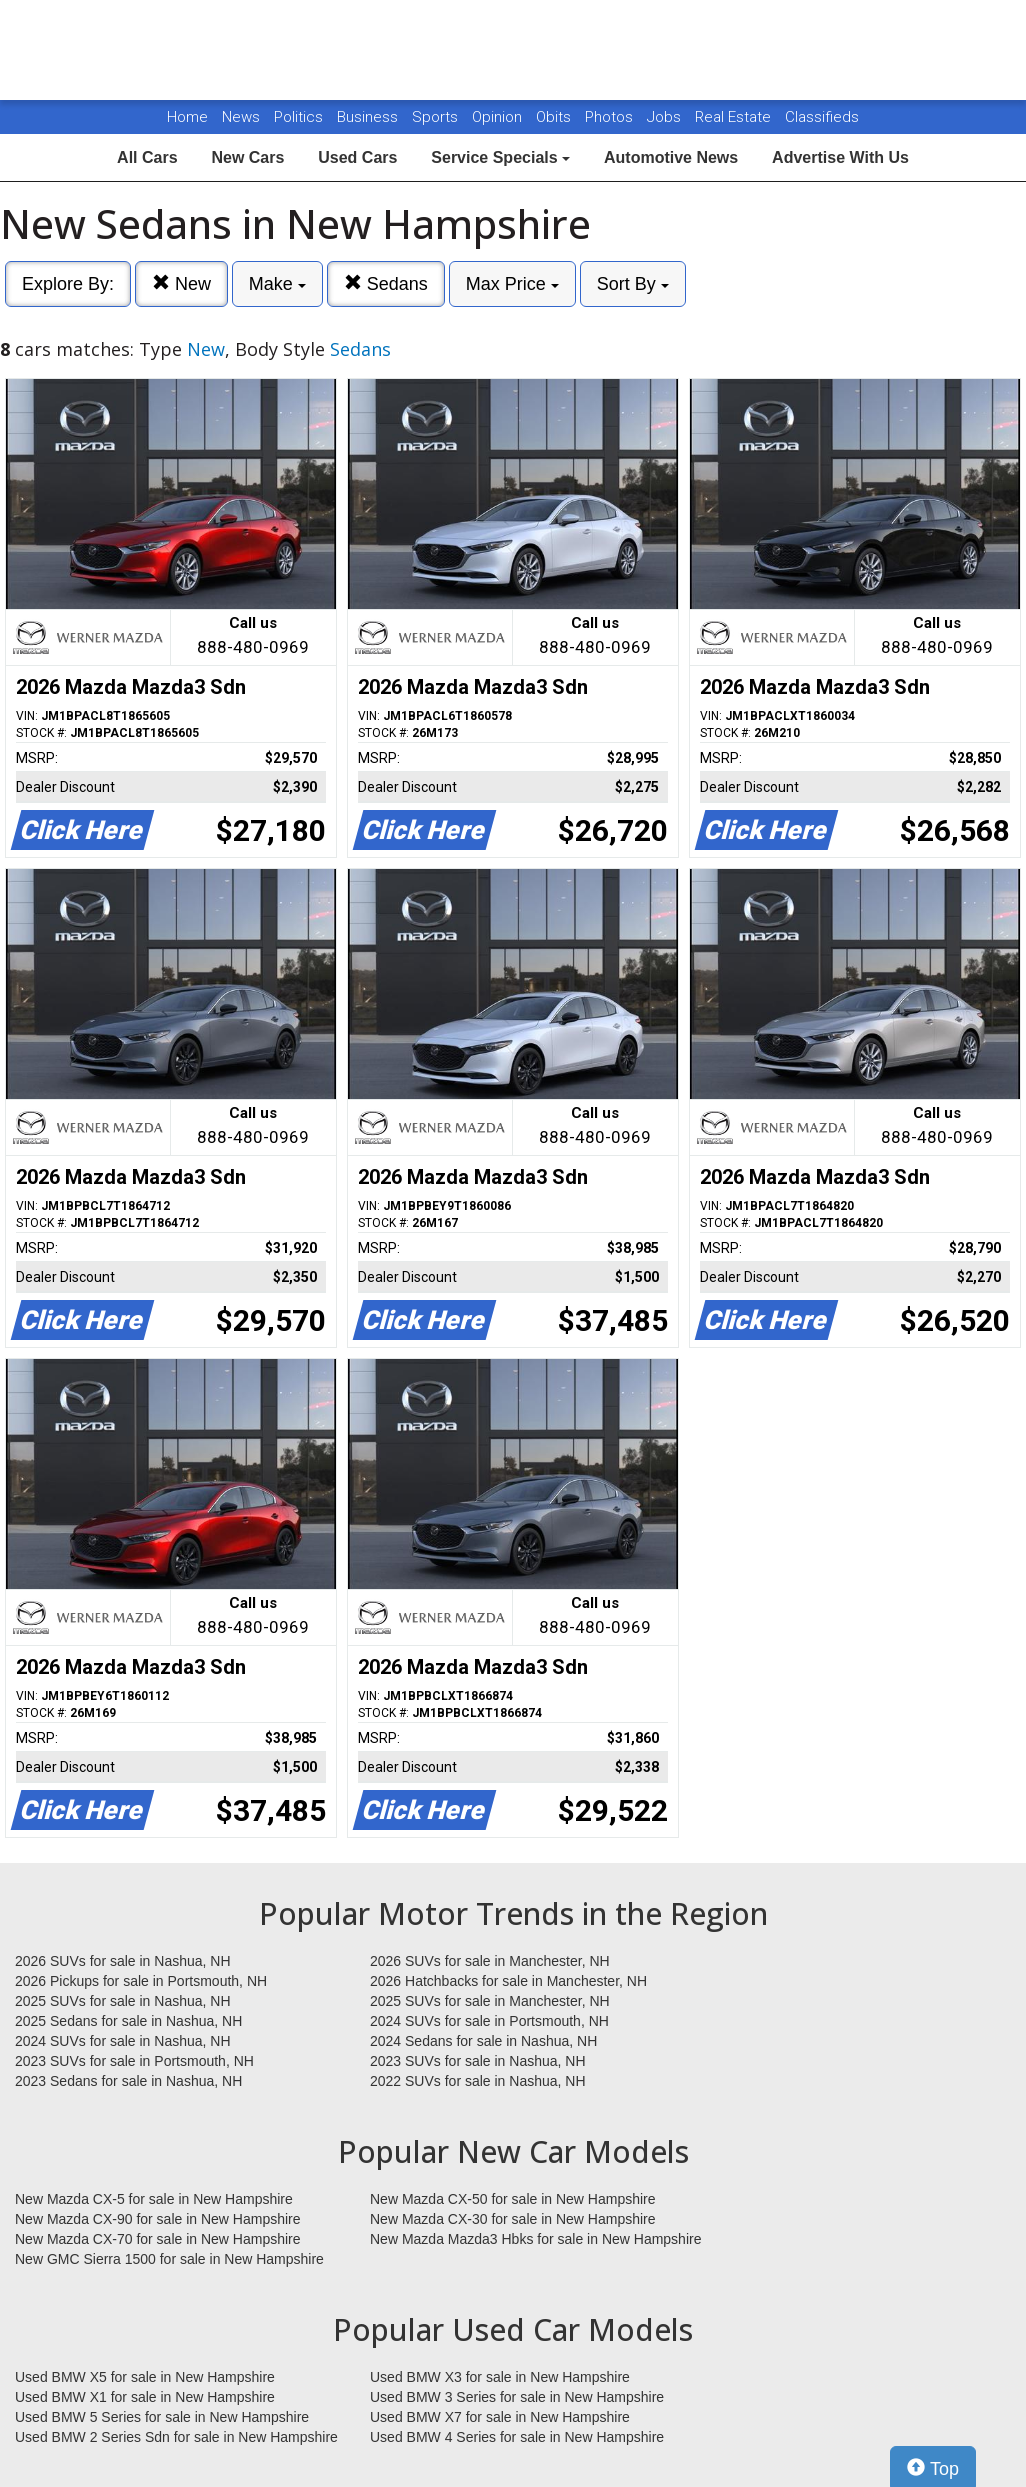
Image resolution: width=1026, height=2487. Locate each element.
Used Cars (357, 157)
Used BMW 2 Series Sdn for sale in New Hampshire (176, 2437)
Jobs (666, 117)
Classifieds (822, 117)
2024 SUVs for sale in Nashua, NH (123, 2041)
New (181, 283)
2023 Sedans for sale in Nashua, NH (128, 2081)
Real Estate (735, 117)
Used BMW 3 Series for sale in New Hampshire (517, 2397)
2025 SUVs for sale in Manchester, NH (490, 2001)
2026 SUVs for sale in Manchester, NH (490, 1961)
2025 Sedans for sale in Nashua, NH (128, 2021)
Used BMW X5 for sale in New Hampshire (145, 2377)
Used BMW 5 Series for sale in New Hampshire (162, 2417)
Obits (555, 117)
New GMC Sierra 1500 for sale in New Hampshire (169, 2259)
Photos (611, 117)
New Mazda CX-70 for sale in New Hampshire (158, 2239)
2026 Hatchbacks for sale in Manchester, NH (508, 1981)
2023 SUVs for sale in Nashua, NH (478, 2061)
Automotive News (671, 157)
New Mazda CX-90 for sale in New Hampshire (158, 2219)
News (241, 117)
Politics (298, 117)
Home (187, 117)
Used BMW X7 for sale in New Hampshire (500, 2417)
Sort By (633, 284)
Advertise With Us (840, 157)
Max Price (512, 284)
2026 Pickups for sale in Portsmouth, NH (141, 1981)
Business (369, 117)
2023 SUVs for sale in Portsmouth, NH (134, 2061)
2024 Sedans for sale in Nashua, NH (483, 2041)
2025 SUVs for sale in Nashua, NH (123, 2001)
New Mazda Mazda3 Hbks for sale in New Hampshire (535, 2239)
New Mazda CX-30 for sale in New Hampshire (513, 2219)
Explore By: (68, 284)
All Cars (147, 157)
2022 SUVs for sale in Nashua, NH (478, 2081)
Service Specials (500, 157)
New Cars (247, 157)
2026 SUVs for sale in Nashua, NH (123, 1961)
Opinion (499, 117)
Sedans (386, 283)
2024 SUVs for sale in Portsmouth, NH (489, 2021)
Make (277, 284)
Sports (437, 117)
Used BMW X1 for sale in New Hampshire (145, 2397)
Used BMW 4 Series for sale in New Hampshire (517, 2437)
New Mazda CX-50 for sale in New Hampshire (513, 2199)
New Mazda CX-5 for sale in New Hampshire (154, 2199)
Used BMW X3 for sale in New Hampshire (500, 2377)
